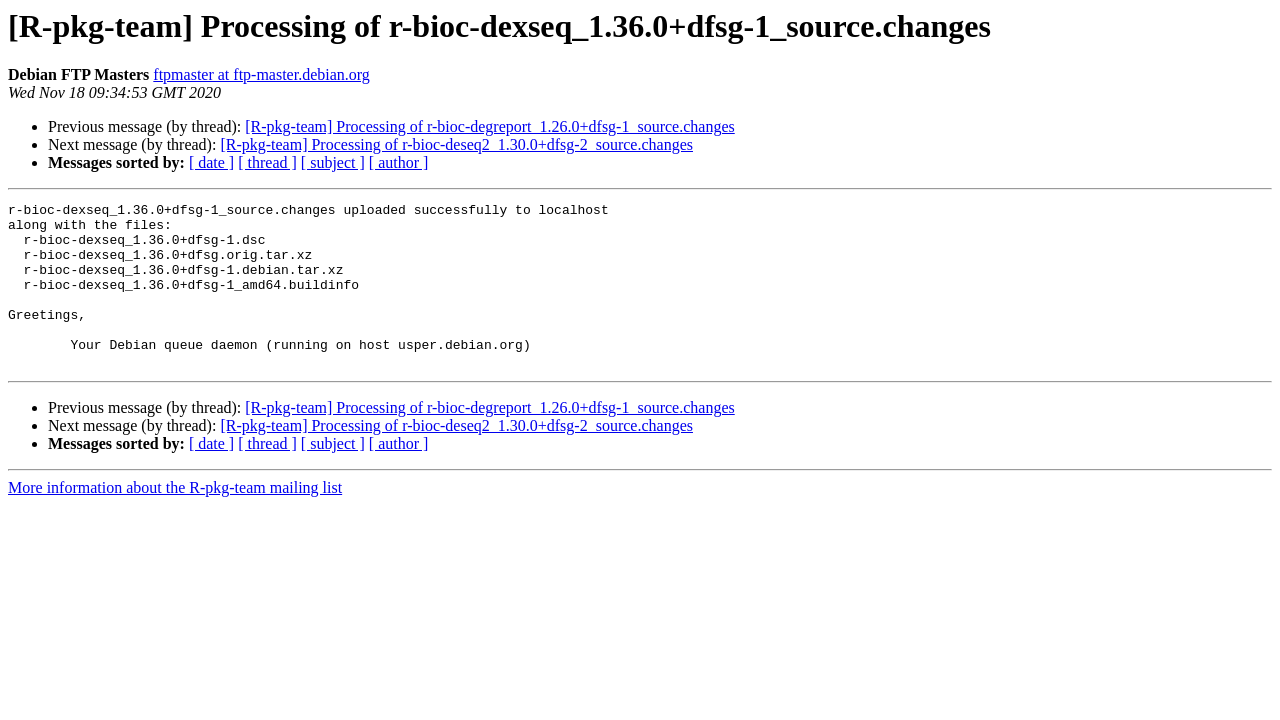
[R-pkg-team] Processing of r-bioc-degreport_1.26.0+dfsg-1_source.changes (489, 126)
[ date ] (211, 162)
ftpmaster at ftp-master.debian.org (261, 74)
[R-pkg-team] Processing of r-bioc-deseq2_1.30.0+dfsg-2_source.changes (456, 144)
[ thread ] (267, 162)
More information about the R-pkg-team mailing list (175, 520)
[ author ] (399, 162)
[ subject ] (333, 162)
